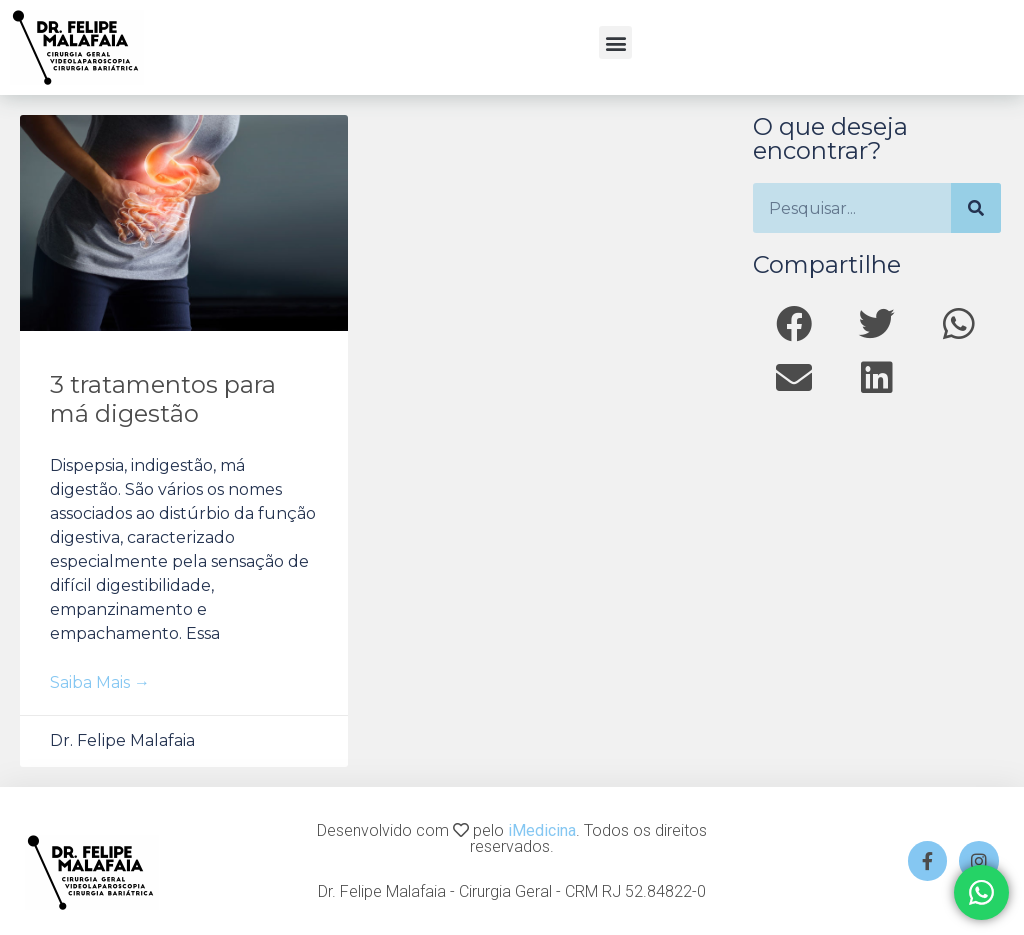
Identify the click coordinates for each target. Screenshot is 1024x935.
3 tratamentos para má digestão (163, 399)
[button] (615, 42)
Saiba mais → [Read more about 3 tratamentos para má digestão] (100, 682)
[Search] (976, 208)
